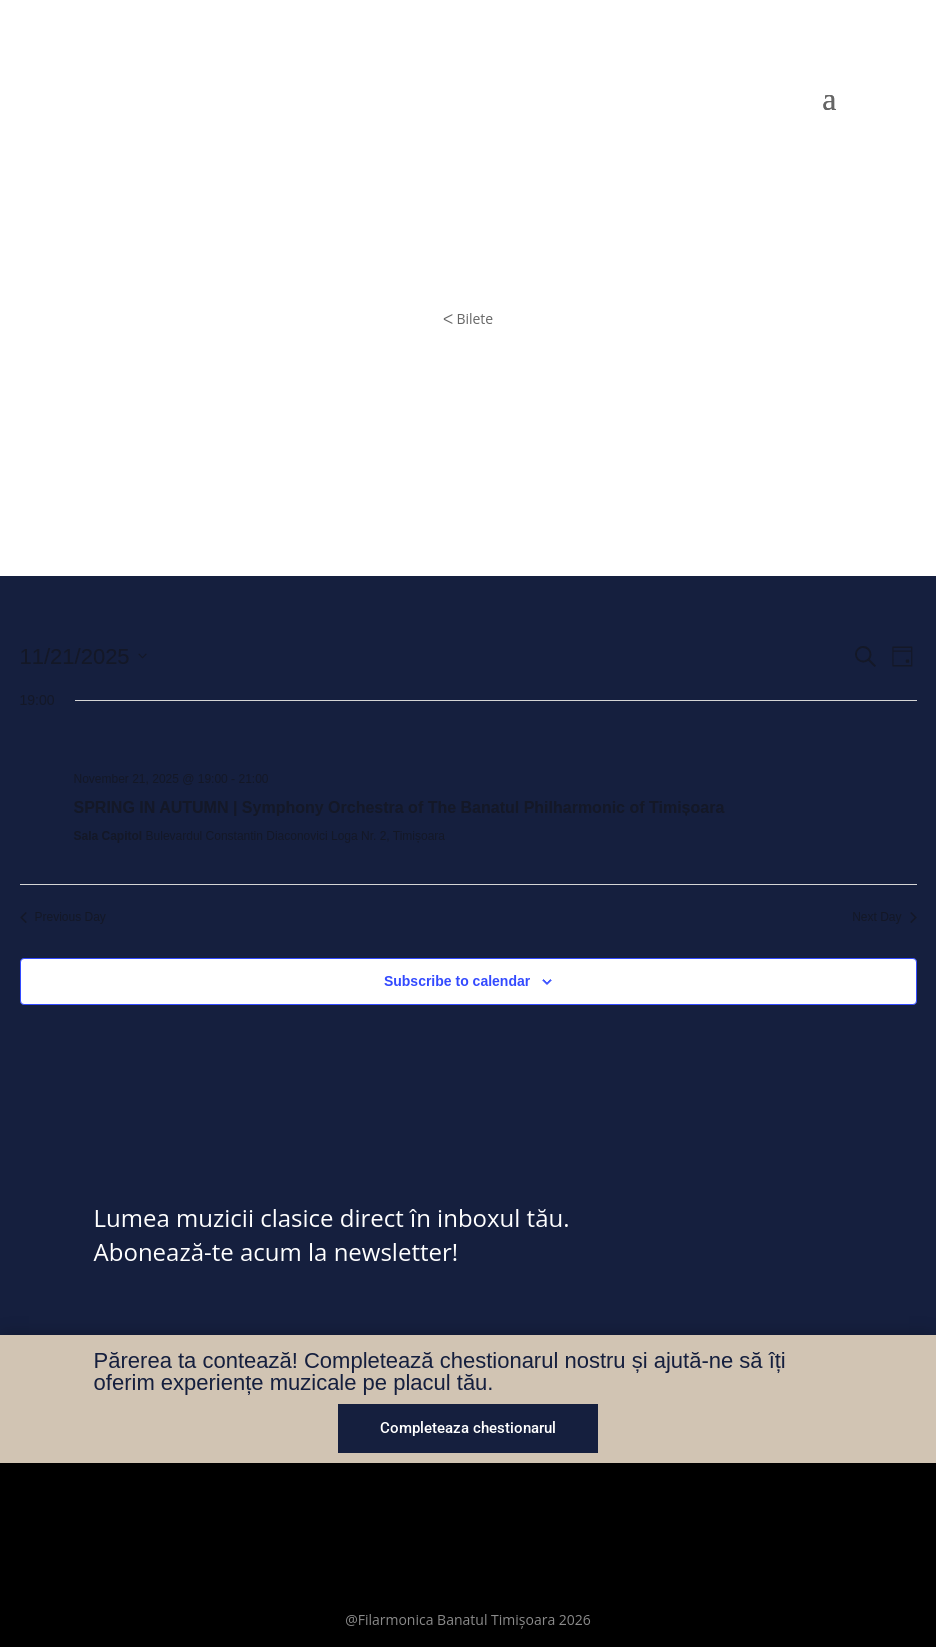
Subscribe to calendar (457, 981)
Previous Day (63, 917)
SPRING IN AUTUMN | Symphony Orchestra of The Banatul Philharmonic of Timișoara (399, 807)
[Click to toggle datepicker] (83, 656)
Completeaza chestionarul (468, 1428)
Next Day (884, 917)
